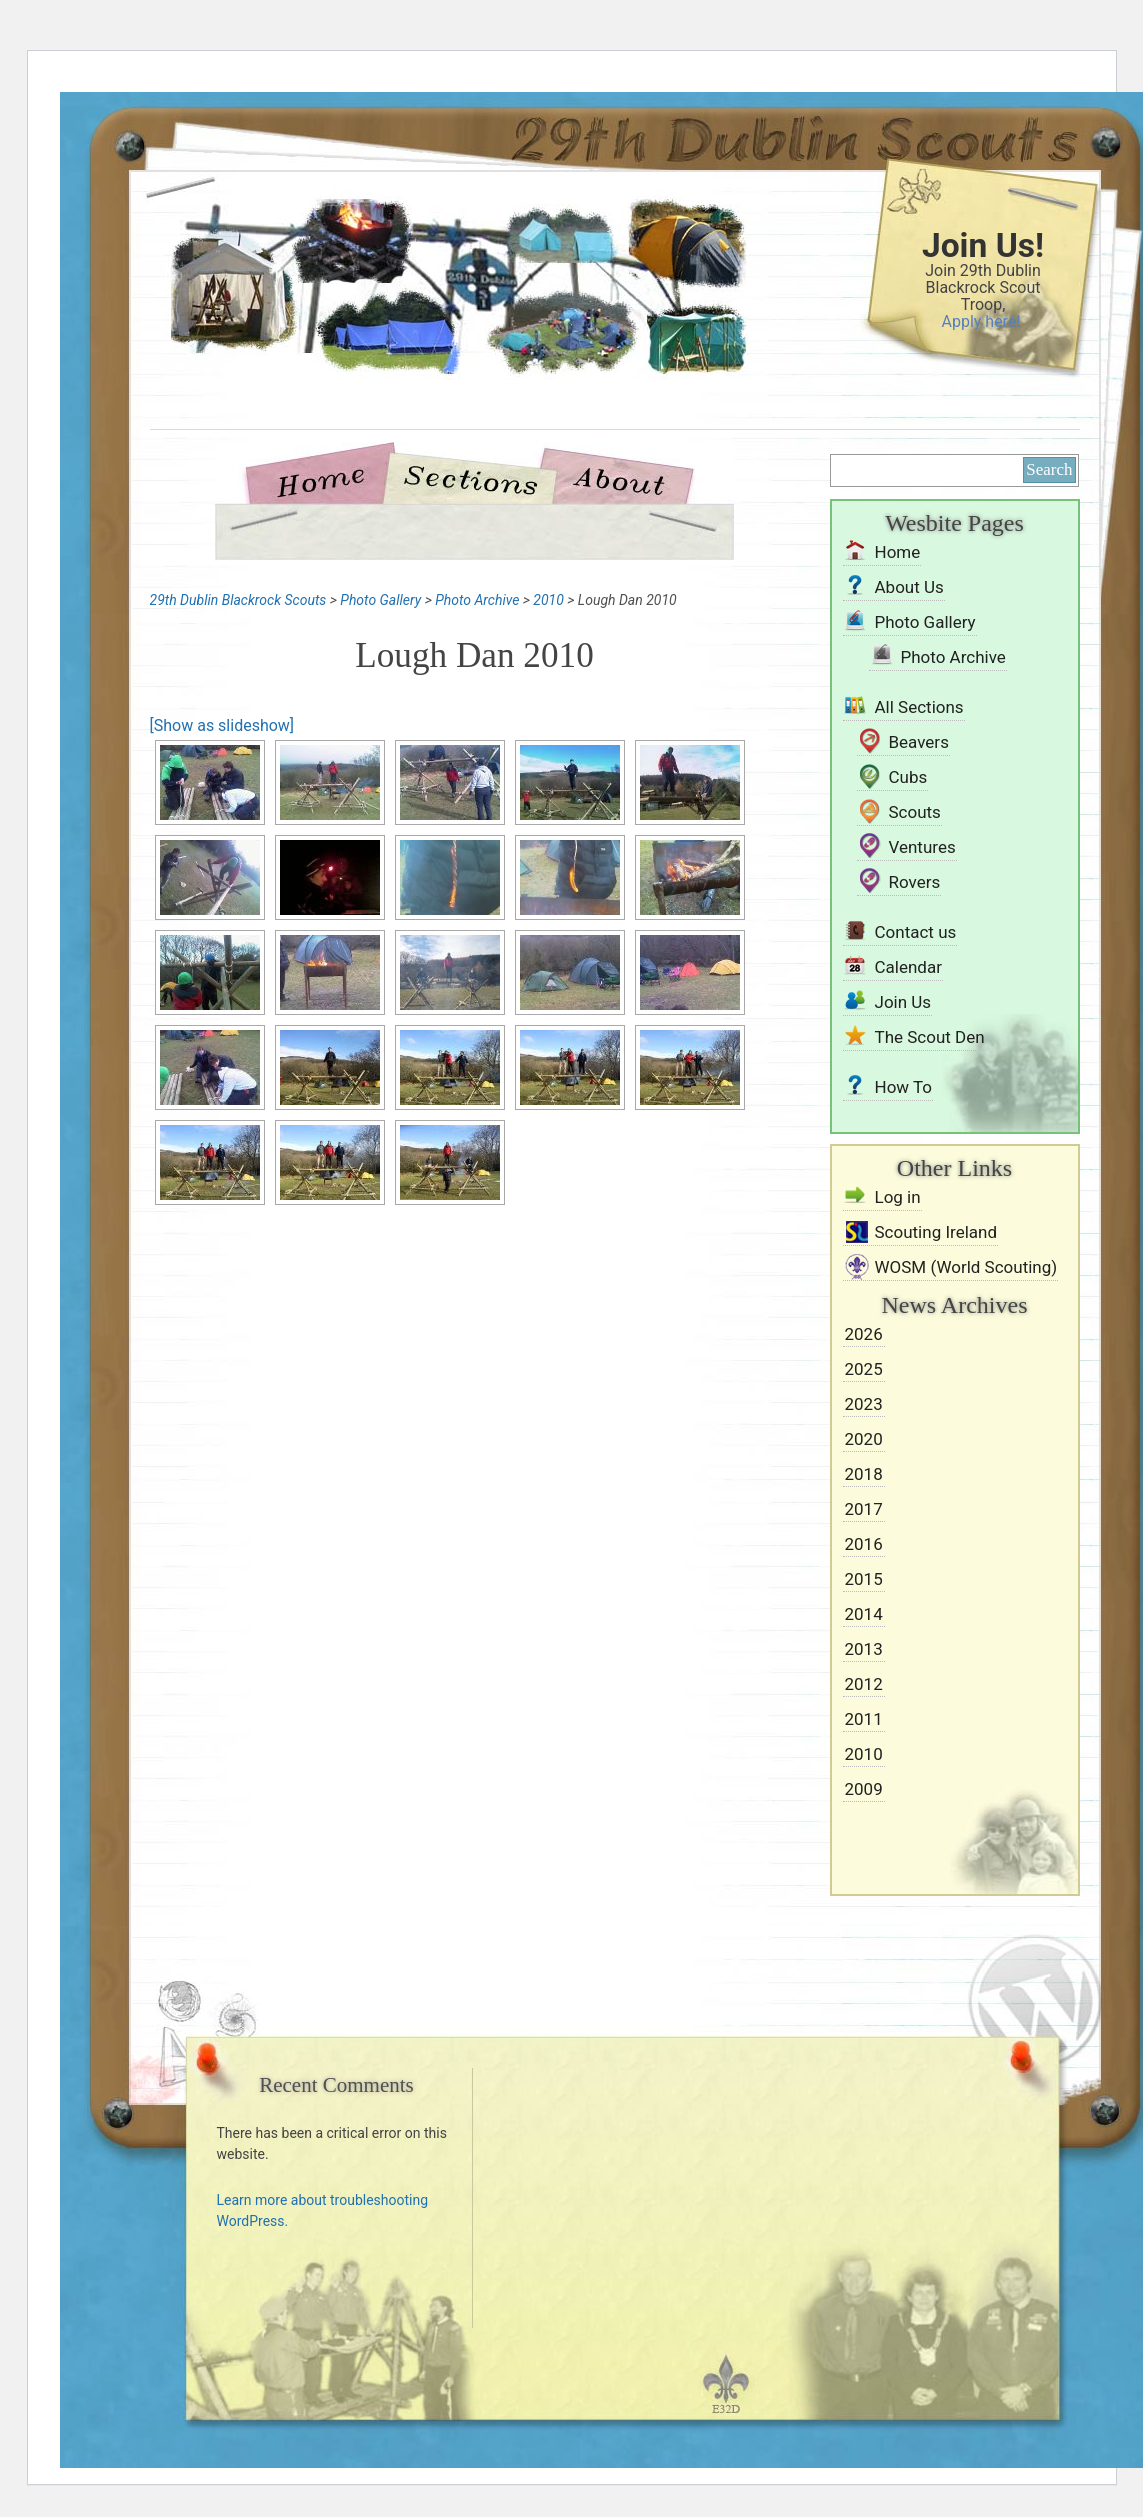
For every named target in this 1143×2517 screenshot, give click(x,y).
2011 (864, 1719)
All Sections (919, 707)
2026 (864, 1334)
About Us (619, 478)
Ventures (922, 847)
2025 (864, 1369)
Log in (898, 1197)
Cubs (908, 777)
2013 (864, 1649)
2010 (864, 1754)
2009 (864, 1789)
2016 (864, 1544)
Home (329, 478)
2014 (864, 1614)
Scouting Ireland (936, 1232)
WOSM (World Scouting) (966, 1267)
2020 (864, 1439)
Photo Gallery (925, 622)
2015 (864, 1579)
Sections (469, 478)
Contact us (916, 932)
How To (904, 1087)
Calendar (908, 967)
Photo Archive (953, 657)
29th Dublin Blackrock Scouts (425, 322)
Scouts (915, 812)
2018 (864, 1474)
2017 (864, 1509)
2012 (864, 1684)
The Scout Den (930, 1037)
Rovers (915, 882)
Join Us (903, 1002)
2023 (864, 1404)
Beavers (919, 742)
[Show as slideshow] (222, 725)
